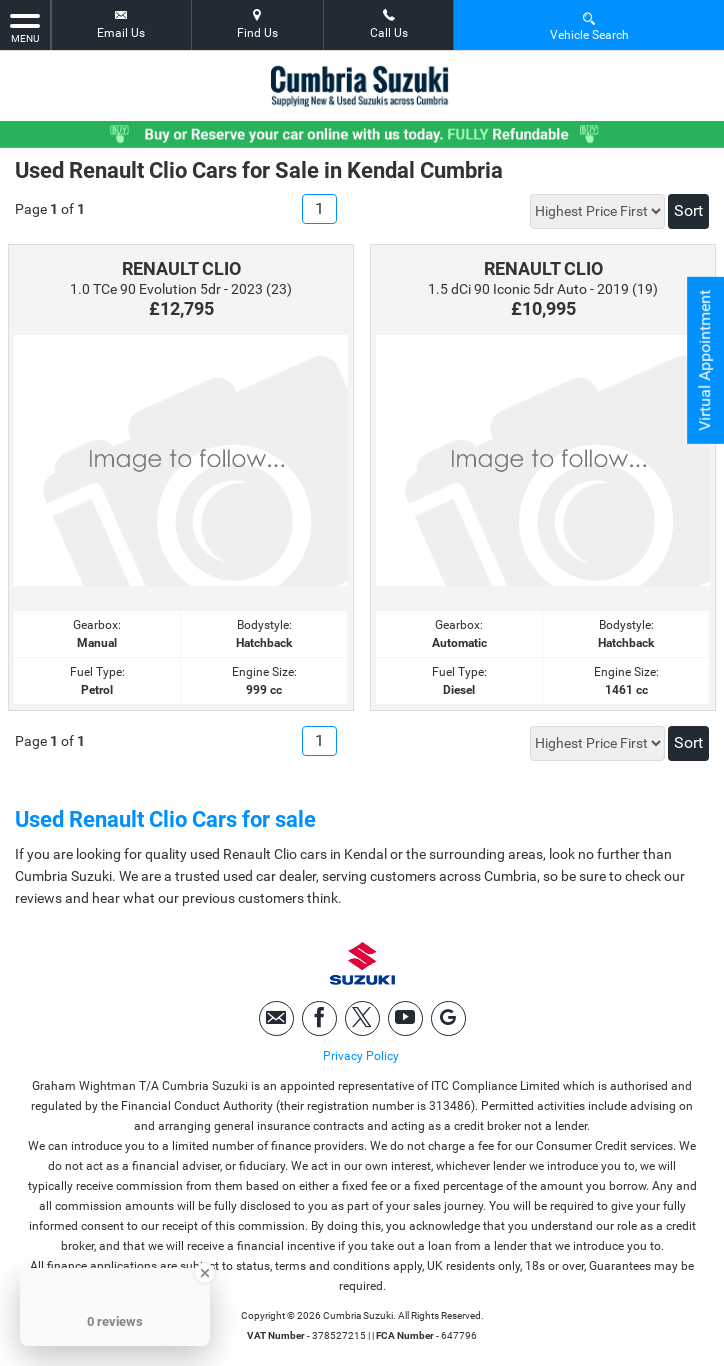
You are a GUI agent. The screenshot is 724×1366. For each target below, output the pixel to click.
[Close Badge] (205, 1273)
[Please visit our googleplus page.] (448, 1018)
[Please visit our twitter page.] (362, 1018)
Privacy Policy (361, 1056)
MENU (25, 27)
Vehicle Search (589, 25)
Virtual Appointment (704, 360)
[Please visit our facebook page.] (319, 1018)
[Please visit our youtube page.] (405, 1018)
